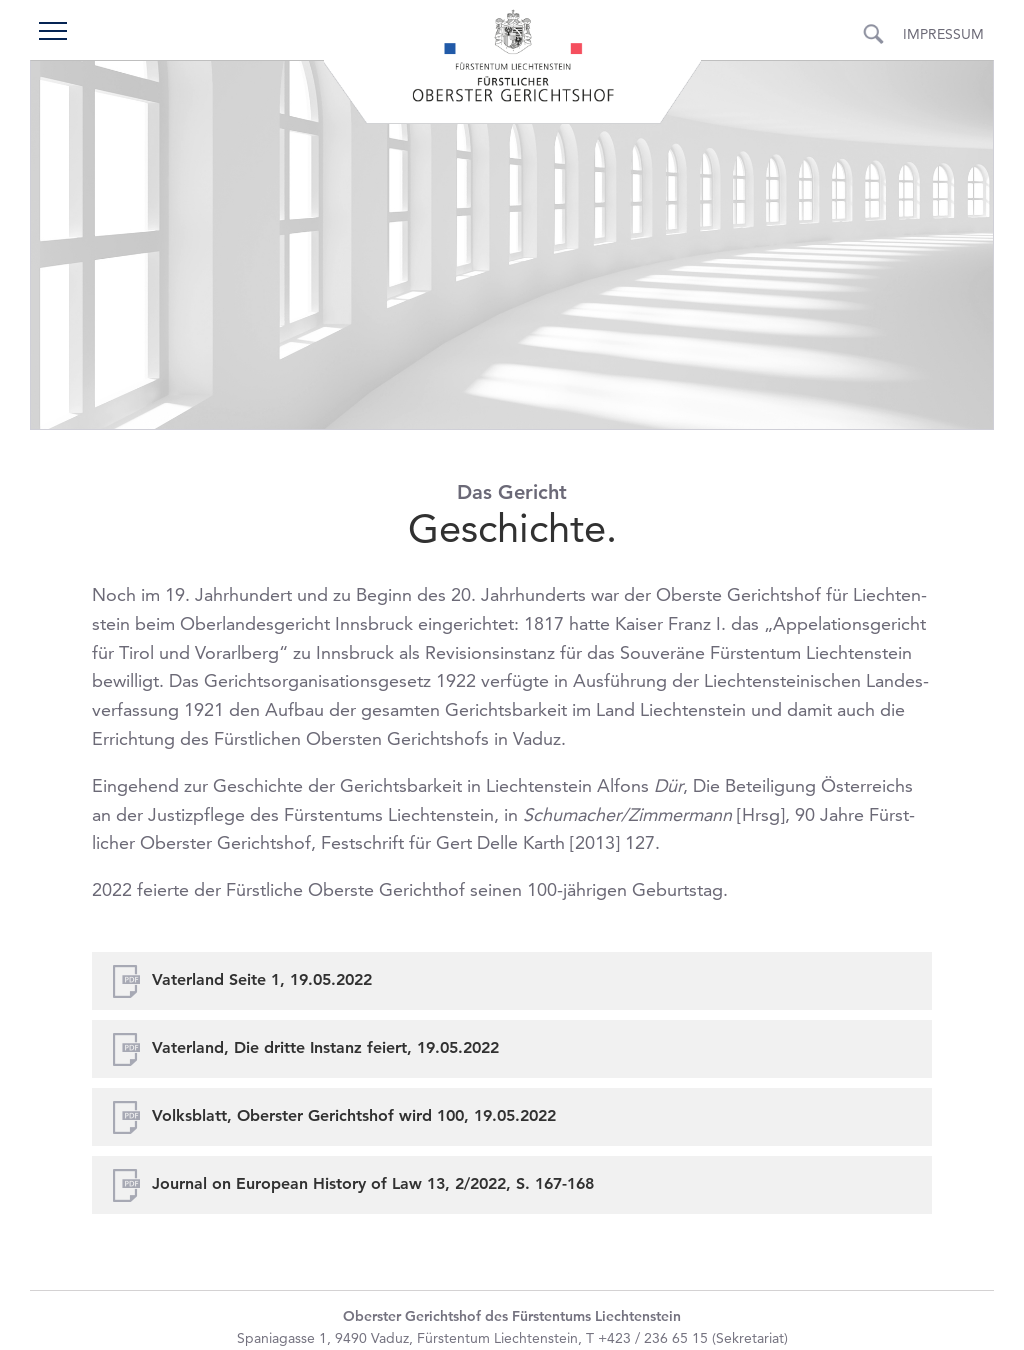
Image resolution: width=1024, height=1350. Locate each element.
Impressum (943, 34)
